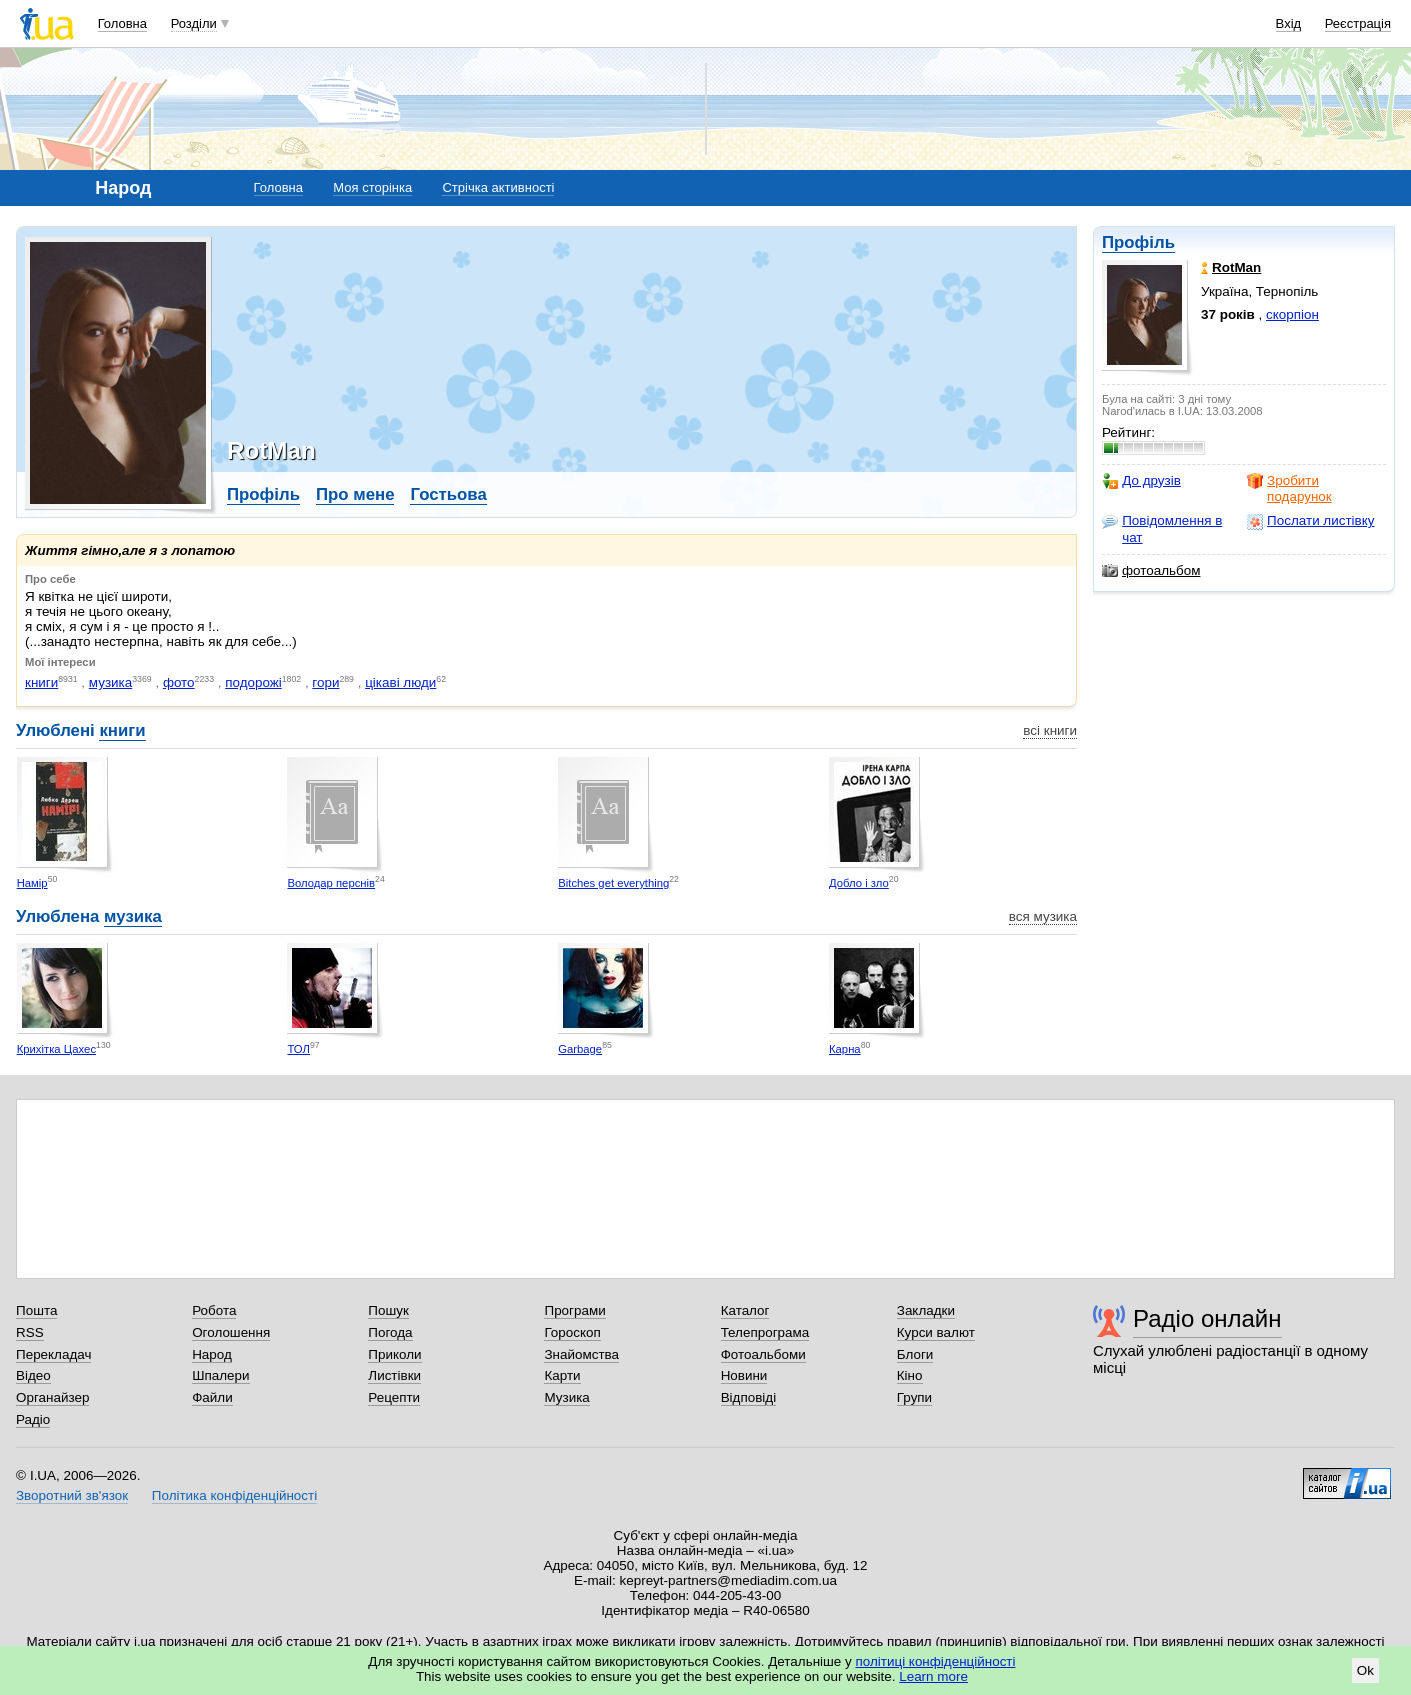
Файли (212, 1397)
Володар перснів (331, 883)
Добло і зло (859, 883)
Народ (212, 1354)
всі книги (1050, 730)
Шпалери (220, 1375)
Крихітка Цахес (56, 1049)
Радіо (33, 1419)
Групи (914, 1397)
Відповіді (749, 1397)
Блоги (915, 1354)
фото (179, 682)
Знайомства (581, 1354)
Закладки (926, 1310)
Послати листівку (1310, 521)
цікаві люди (400, 682)
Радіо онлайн (1207, 1318)
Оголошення (231, 1332)
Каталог (745, 1310)
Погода (390, 1332)
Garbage (580, 1049)
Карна (845, 1049)
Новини (744, 1375)
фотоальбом (1151, 571)
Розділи (194, 23)
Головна (122, 23)
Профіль (1138, 242)
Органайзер (52, 1397)
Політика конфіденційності (234, 1495)
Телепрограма (765, 1332)
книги (41, 682)
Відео (33, 1375)
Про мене (355, 494)
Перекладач (53, 1354)
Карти (562, 1375)
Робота (214, 1310)
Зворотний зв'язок (72, 1495)
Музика (566, 1397)
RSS (30, 1332)
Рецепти (394, 1397)
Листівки (394, 1375)
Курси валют (936, 1332)
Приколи (394, 1354)
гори (325, 682)
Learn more (933, 1676)
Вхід (1289, 23)
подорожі (253, 682)
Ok (1365, 1670)
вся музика (1043, 916)
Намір (32, 883)
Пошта (36, 1310)
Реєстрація (1358, 23)
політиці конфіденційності (936, 1661)
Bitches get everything (613, 883)
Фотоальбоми (763, 1354)
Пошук (388, 1310)
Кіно (910, 1375)
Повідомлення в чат (1162, 528)
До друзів (1141, 481)
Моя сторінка (372, 187)
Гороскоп (572, 1332)
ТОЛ (298, 1049)
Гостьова (448, 494)
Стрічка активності (498, 187)
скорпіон (1292, 314)
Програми (574, 1310)
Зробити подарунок (1289, 488)
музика (110, 682)
